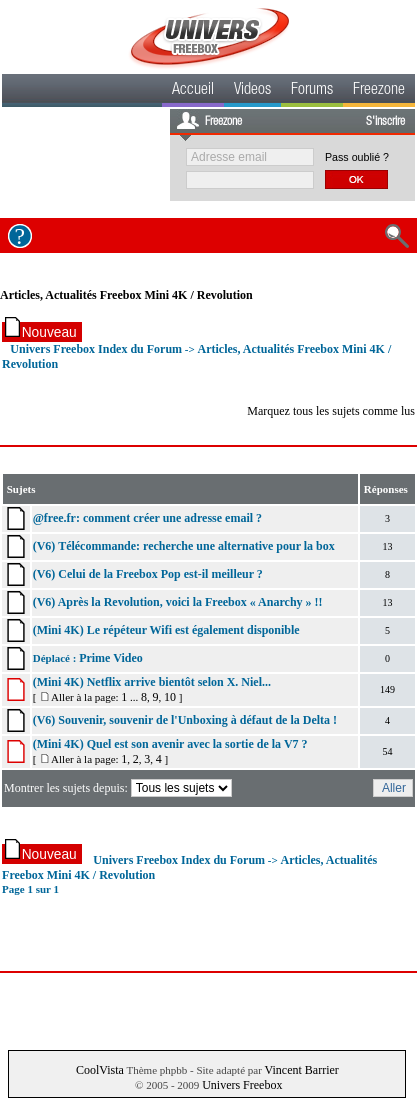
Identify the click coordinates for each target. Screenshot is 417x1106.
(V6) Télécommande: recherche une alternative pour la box (184, 546)
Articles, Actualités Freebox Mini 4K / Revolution (126, 295)
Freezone (379, 91)
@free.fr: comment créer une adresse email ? (147, 518)
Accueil (193, 91)
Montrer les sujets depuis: (119, 788)
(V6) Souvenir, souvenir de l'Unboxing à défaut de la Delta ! (185, 720)
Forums (312, 91)
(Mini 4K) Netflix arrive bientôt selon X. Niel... (152, 682)
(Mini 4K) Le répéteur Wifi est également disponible (166, 630)
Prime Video (111, 658)
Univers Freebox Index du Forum (96, 349)
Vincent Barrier (302, 1070)
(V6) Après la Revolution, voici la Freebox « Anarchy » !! (178, 602)
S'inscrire (385, 122)
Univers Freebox (242, 1085)
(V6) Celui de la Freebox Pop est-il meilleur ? (148, 574)
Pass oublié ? (357, 157)
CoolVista (100, 1070)
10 (170, 697)
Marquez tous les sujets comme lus (331, 411)
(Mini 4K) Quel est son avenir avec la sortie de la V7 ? (170, 744)
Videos (252, 91)
